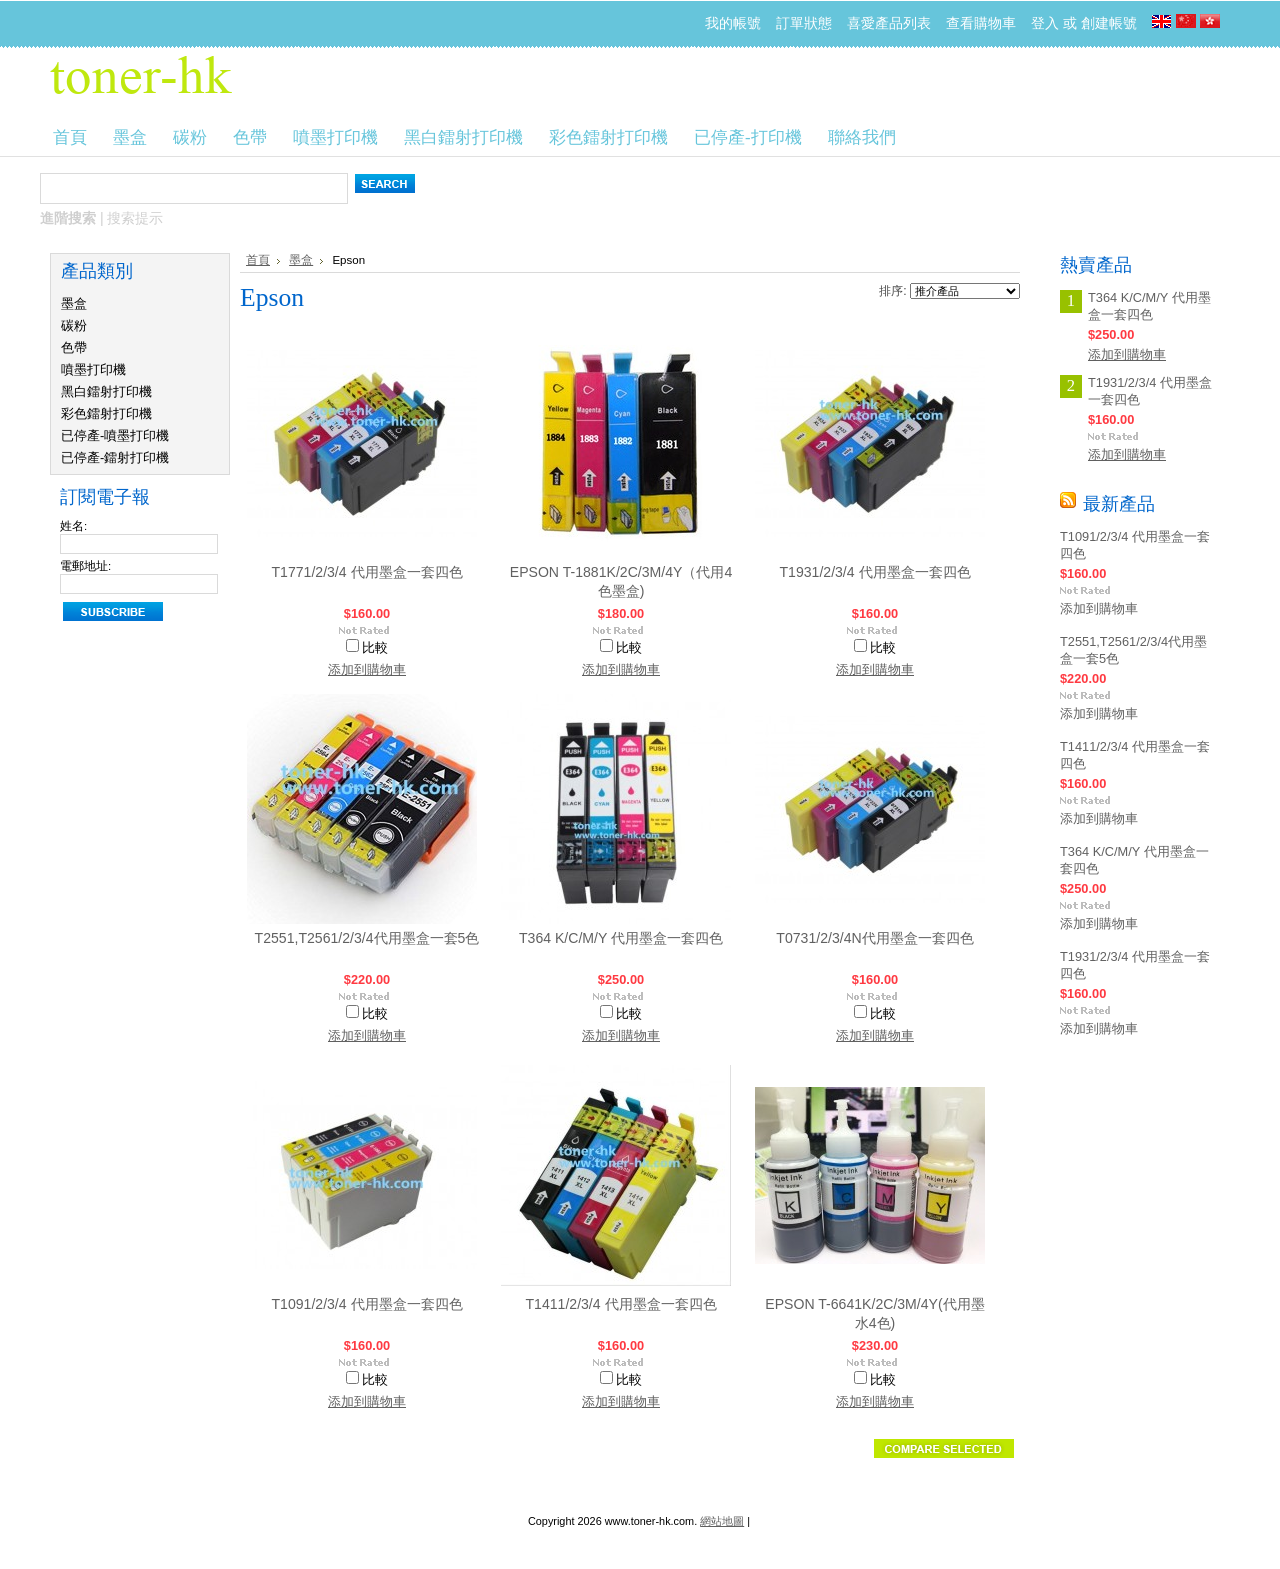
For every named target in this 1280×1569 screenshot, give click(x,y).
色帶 (74, 347)
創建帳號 (1109, 23)
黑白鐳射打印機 (106, 391)
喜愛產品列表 (889, 23)
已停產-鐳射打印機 (115, 457)
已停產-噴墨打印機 (115, 435)
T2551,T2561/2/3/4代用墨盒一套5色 (367, 938)
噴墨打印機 (93, 369)
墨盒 (74, 303)
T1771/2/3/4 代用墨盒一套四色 (366, 572)
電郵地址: (85, 566)
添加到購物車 (367, 669)
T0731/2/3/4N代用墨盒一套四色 (874, 938)
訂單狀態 (804, 23)
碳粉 (74, 325)
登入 (1045, 23)
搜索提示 (135, 218)
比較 (375, 647)
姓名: (73, 526)
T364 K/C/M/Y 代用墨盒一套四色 (621, 938)
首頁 (258, 260)
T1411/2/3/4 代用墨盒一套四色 (620, 1304)
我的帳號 (733, 23)
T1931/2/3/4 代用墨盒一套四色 (874, 572)
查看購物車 (981, 23)
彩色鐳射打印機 (106, 413)
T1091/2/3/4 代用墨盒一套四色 (366, 1304)
